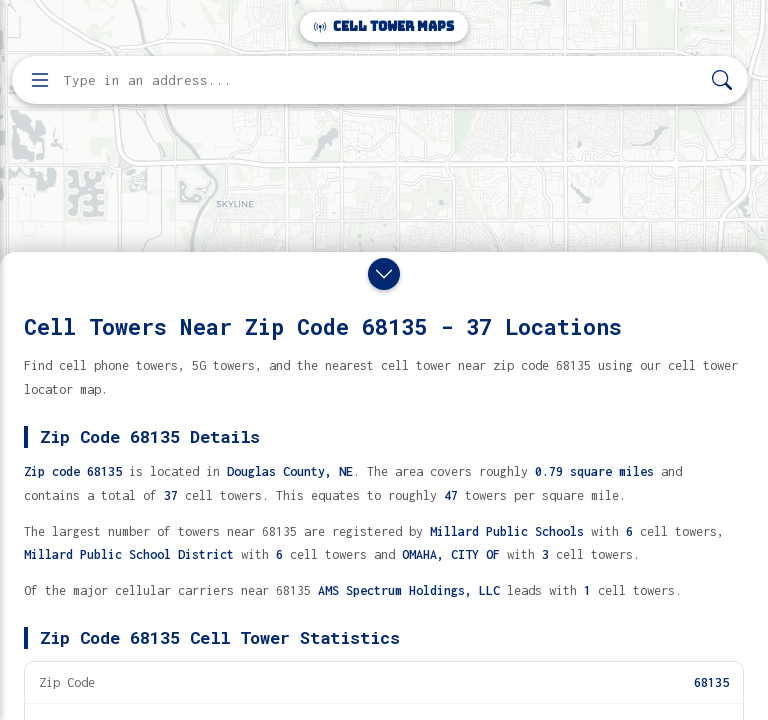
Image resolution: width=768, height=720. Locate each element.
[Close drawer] (384, 274)
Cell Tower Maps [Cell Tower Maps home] (384, 26)
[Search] (722, 80)
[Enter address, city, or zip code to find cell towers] (382, 80)
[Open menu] (40, 80)
